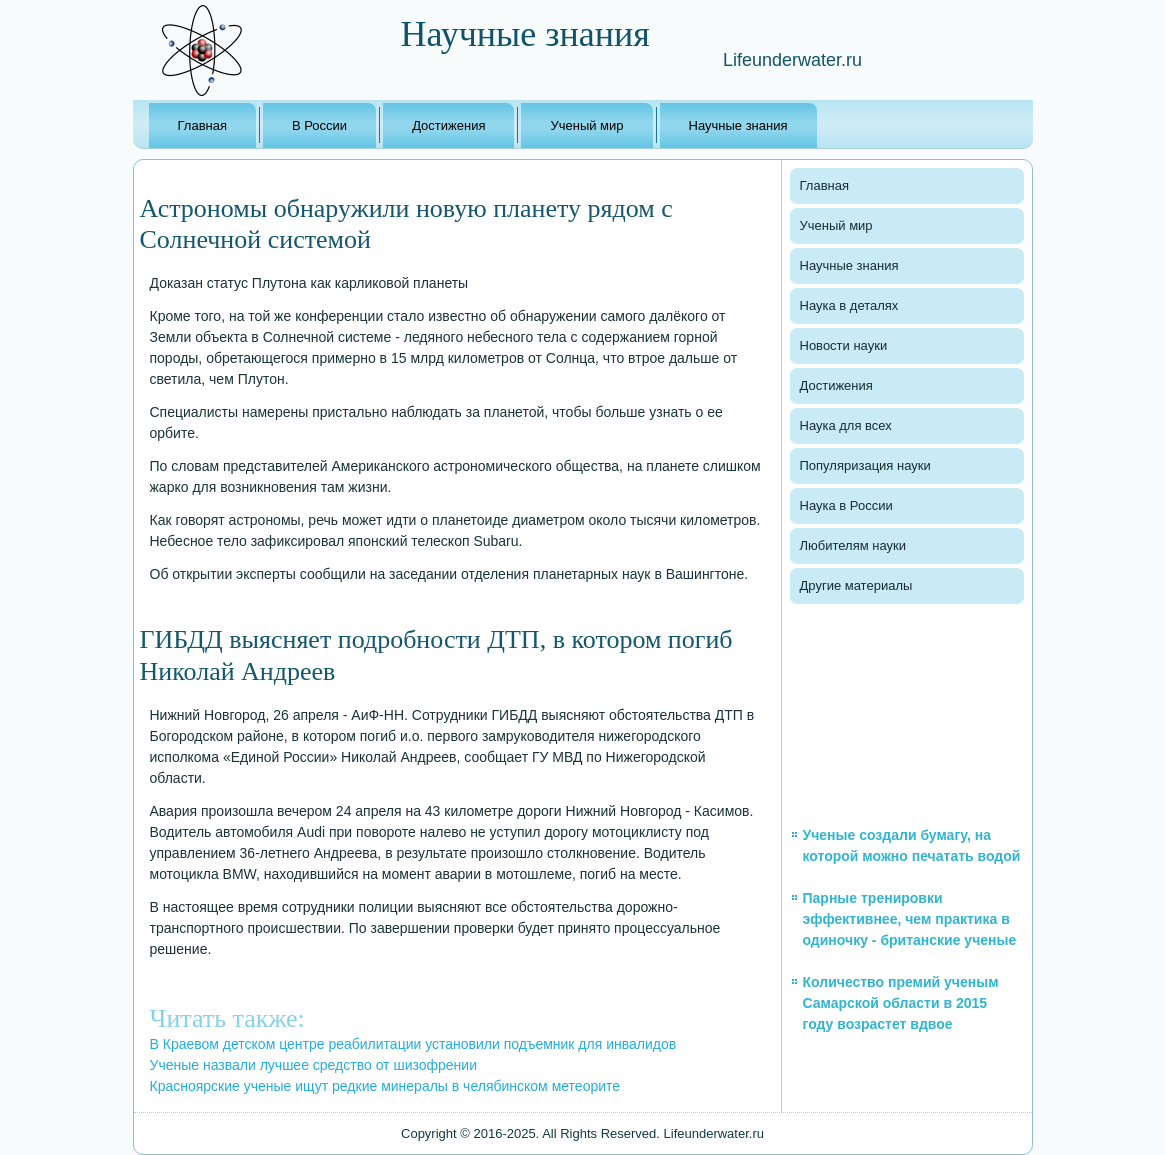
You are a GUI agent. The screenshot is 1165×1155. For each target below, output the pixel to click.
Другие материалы (856, 585)
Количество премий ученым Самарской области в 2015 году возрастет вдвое (901, 1003)
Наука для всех (846, 425)
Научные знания (738, 125)
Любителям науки (853, 545)
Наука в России (846, 505)
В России (319, 125)
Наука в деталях (849, 305)
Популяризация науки (865, 465)
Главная (202, 125)
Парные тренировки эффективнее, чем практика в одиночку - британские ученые (910, 919)
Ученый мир (586, 125)
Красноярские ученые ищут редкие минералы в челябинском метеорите (385, 1086)
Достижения (448, 125)
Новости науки (844, 345)
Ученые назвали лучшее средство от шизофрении (313, 1065)
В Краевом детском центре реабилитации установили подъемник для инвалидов (413, 1044)
